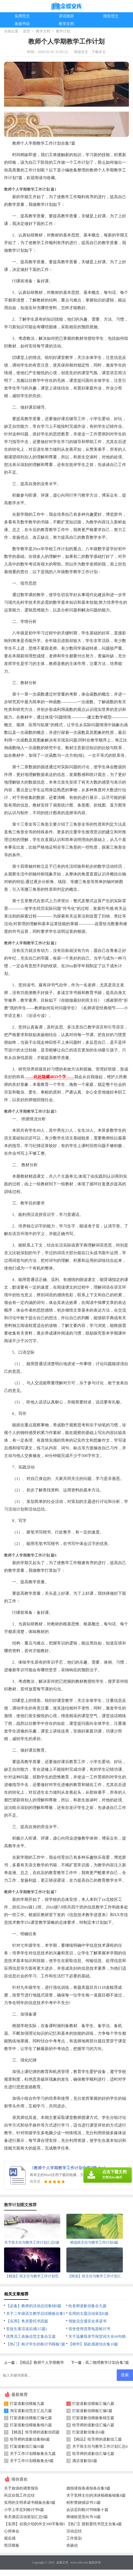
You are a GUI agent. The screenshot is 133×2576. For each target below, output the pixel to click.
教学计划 (63, 31)
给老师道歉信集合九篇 (87, 2306)
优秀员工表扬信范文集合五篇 (31, 2336)
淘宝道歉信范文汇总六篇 (31, 2411)
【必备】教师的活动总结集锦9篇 (34, 2306)
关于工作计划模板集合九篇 (33, 2454)
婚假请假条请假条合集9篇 (88, 2488)
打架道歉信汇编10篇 (27, 2446)
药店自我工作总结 (19, 2495)
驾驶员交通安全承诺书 (87, 2321)
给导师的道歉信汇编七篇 (93, 2454)
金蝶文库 (62, 2562)
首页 (26, 31)
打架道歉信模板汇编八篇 (93, 2404)
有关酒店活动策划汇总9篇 (26, 2517)
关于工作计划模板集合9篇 (32, 2461)
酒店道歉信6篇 (84, 2461)
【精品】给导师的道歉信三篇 (97, 2439)
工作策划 (74, 2538)
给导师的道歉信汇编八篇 (93, 2425)
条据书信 (22, 24)
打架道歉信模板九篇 (27, 2404)
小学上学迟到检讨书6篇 (24, 2510)
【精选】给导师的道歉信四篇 (35, 2432)
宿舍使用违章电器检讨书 (89, 2329)
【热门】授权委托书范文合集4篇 (94, 2524)
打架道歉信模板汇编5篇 (92, 2411)
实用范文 (22, 16)
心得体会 (11, 2531)
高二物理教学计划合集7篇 (107, 2362)
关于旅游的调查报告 (21, 2488)
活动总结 (74, 2531)
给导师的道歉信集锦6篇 (30, 2439)
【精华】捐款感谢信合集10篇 (93, 2344)
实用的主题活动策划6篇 (88, 2313)
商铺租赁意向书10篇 (83, 2517)
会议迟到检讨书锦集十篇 (87, 2510)
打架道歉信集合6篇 (88, 2432)
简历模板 (11, 2545)
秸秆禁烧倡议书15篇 (83, 2502)
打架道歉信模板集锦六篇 (31, 2425)
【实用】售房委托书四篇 (27, 2321)
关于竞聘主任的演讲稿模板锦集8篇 (96, 2495)
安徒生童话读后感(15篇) (26, 2329)
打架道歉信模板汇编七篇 (31, 2418)
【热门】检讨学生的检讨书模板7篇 (35, 2344)
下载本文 (99, 52)
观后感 (10, 2538)
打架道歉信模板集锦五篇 (93, 2418)
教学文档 (66, 24)
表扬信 (72, 2545)
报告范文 (111, 16)
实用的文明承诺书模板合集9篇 (30, 2502)
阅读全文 (81, 52)
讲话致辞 (66, 16)
